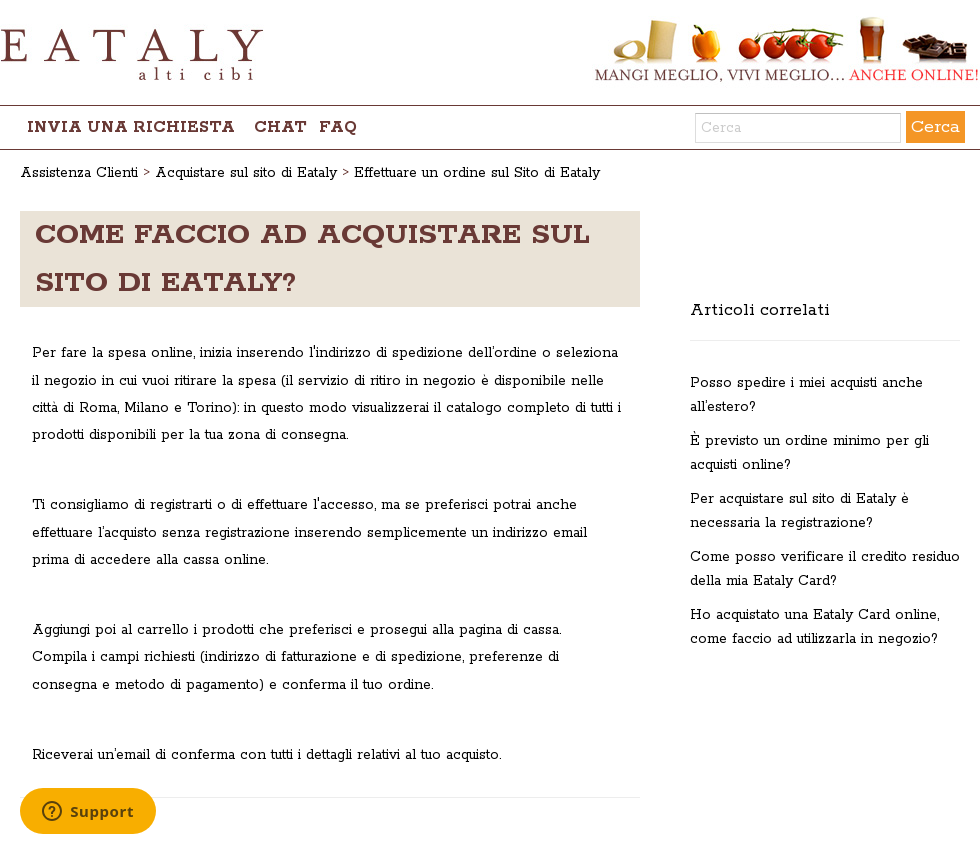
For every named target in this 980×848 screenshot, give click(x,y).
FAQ (338, 127)
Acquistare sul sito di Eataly (246, 173)
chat (280, 127)
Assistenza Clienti (79, 173)
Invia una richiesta (131, 127)
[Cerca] (798, 128)
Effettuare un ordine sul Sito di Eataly (477, 173)
